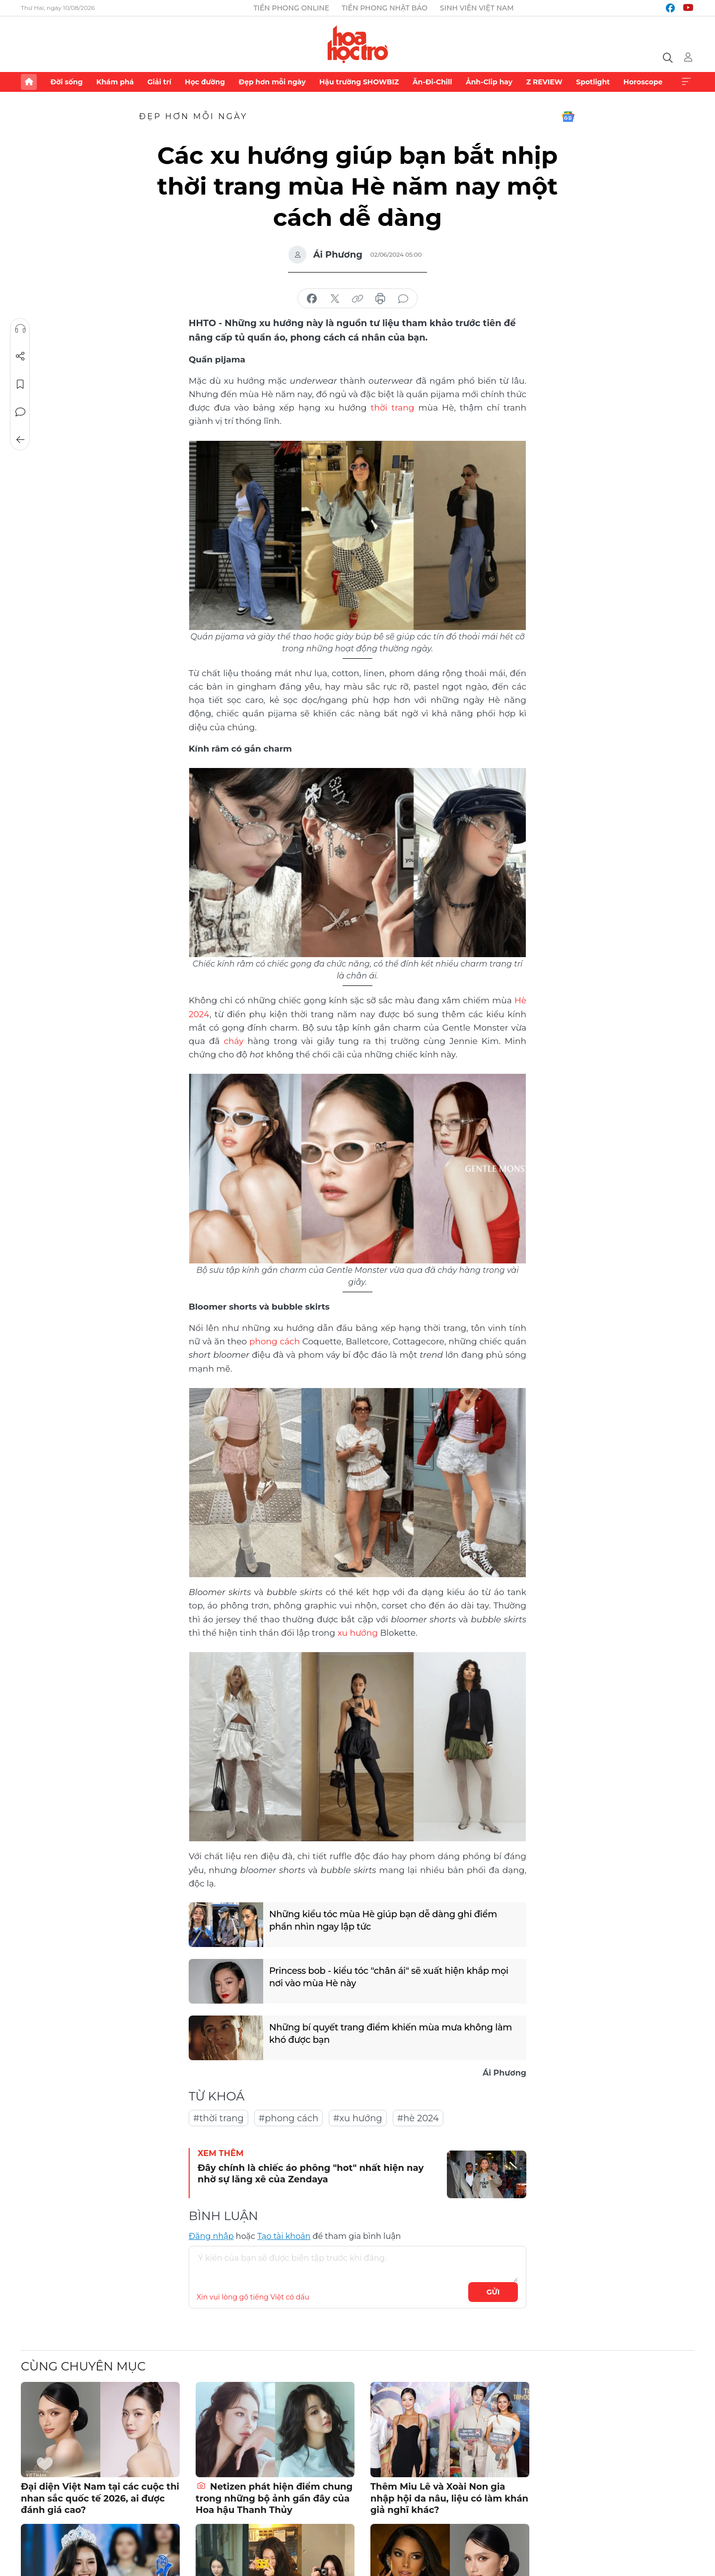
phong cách (274, 1341)
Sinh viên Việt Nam (477, 7)
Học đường (205, 81)
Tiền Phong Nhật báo (385, 7)
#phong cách (288, 2118)
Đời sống (66, 81)
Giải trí (159, 81)
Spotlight (593, 81)
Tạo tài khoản (283, 2236)
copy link (357, 299)
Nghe (20, 329)
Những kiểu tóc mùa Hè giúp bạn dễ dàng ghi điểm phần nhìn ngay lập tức (383, 1920)
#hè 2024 (418, 2118)
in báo (380, 299)
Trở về (20, 440)
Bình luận (20, 412)
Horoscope (643, 81)
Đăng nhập (211, 2236)
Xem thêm (686, 82)
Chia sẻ (20, 356)
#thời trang (218, 2118)
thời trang (393, 408)
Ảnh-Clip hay (489, 81)
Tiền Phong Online (291, 7)
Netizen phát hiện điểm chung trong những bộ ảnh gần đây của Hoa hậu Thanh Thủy (274, 2498)
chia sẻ (312, 299)
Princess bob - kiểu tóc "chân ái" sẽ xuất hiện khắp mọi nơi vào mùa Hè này (388, 1977)
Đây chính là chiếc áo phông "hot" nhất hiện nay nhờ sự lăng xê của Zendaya (311, 2173)
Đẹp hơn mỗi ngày (271, 81)
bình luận (403, 299)
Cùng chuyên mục (83, 2366)
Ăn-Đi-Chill (432, 81)
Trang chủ (29, 82)
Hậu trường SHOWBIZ (359, 81)
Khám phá (115, 81)
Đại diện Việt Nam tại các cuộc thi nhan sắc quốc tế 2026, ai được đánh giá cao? (100, 2498)
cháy (234, 1041)
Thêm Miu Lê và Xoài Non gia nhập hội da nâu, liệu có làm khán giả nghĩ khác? (449, 2498)
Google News (568, 117)
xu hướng (358, 1633)
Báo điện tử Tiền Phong (358, 44)
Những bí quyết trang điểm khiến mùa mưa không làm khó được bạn (390, 2033)
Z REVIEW (544, 81)
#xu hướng (357, 2118)
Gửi (493, 2292)
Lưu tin (20, 384)
